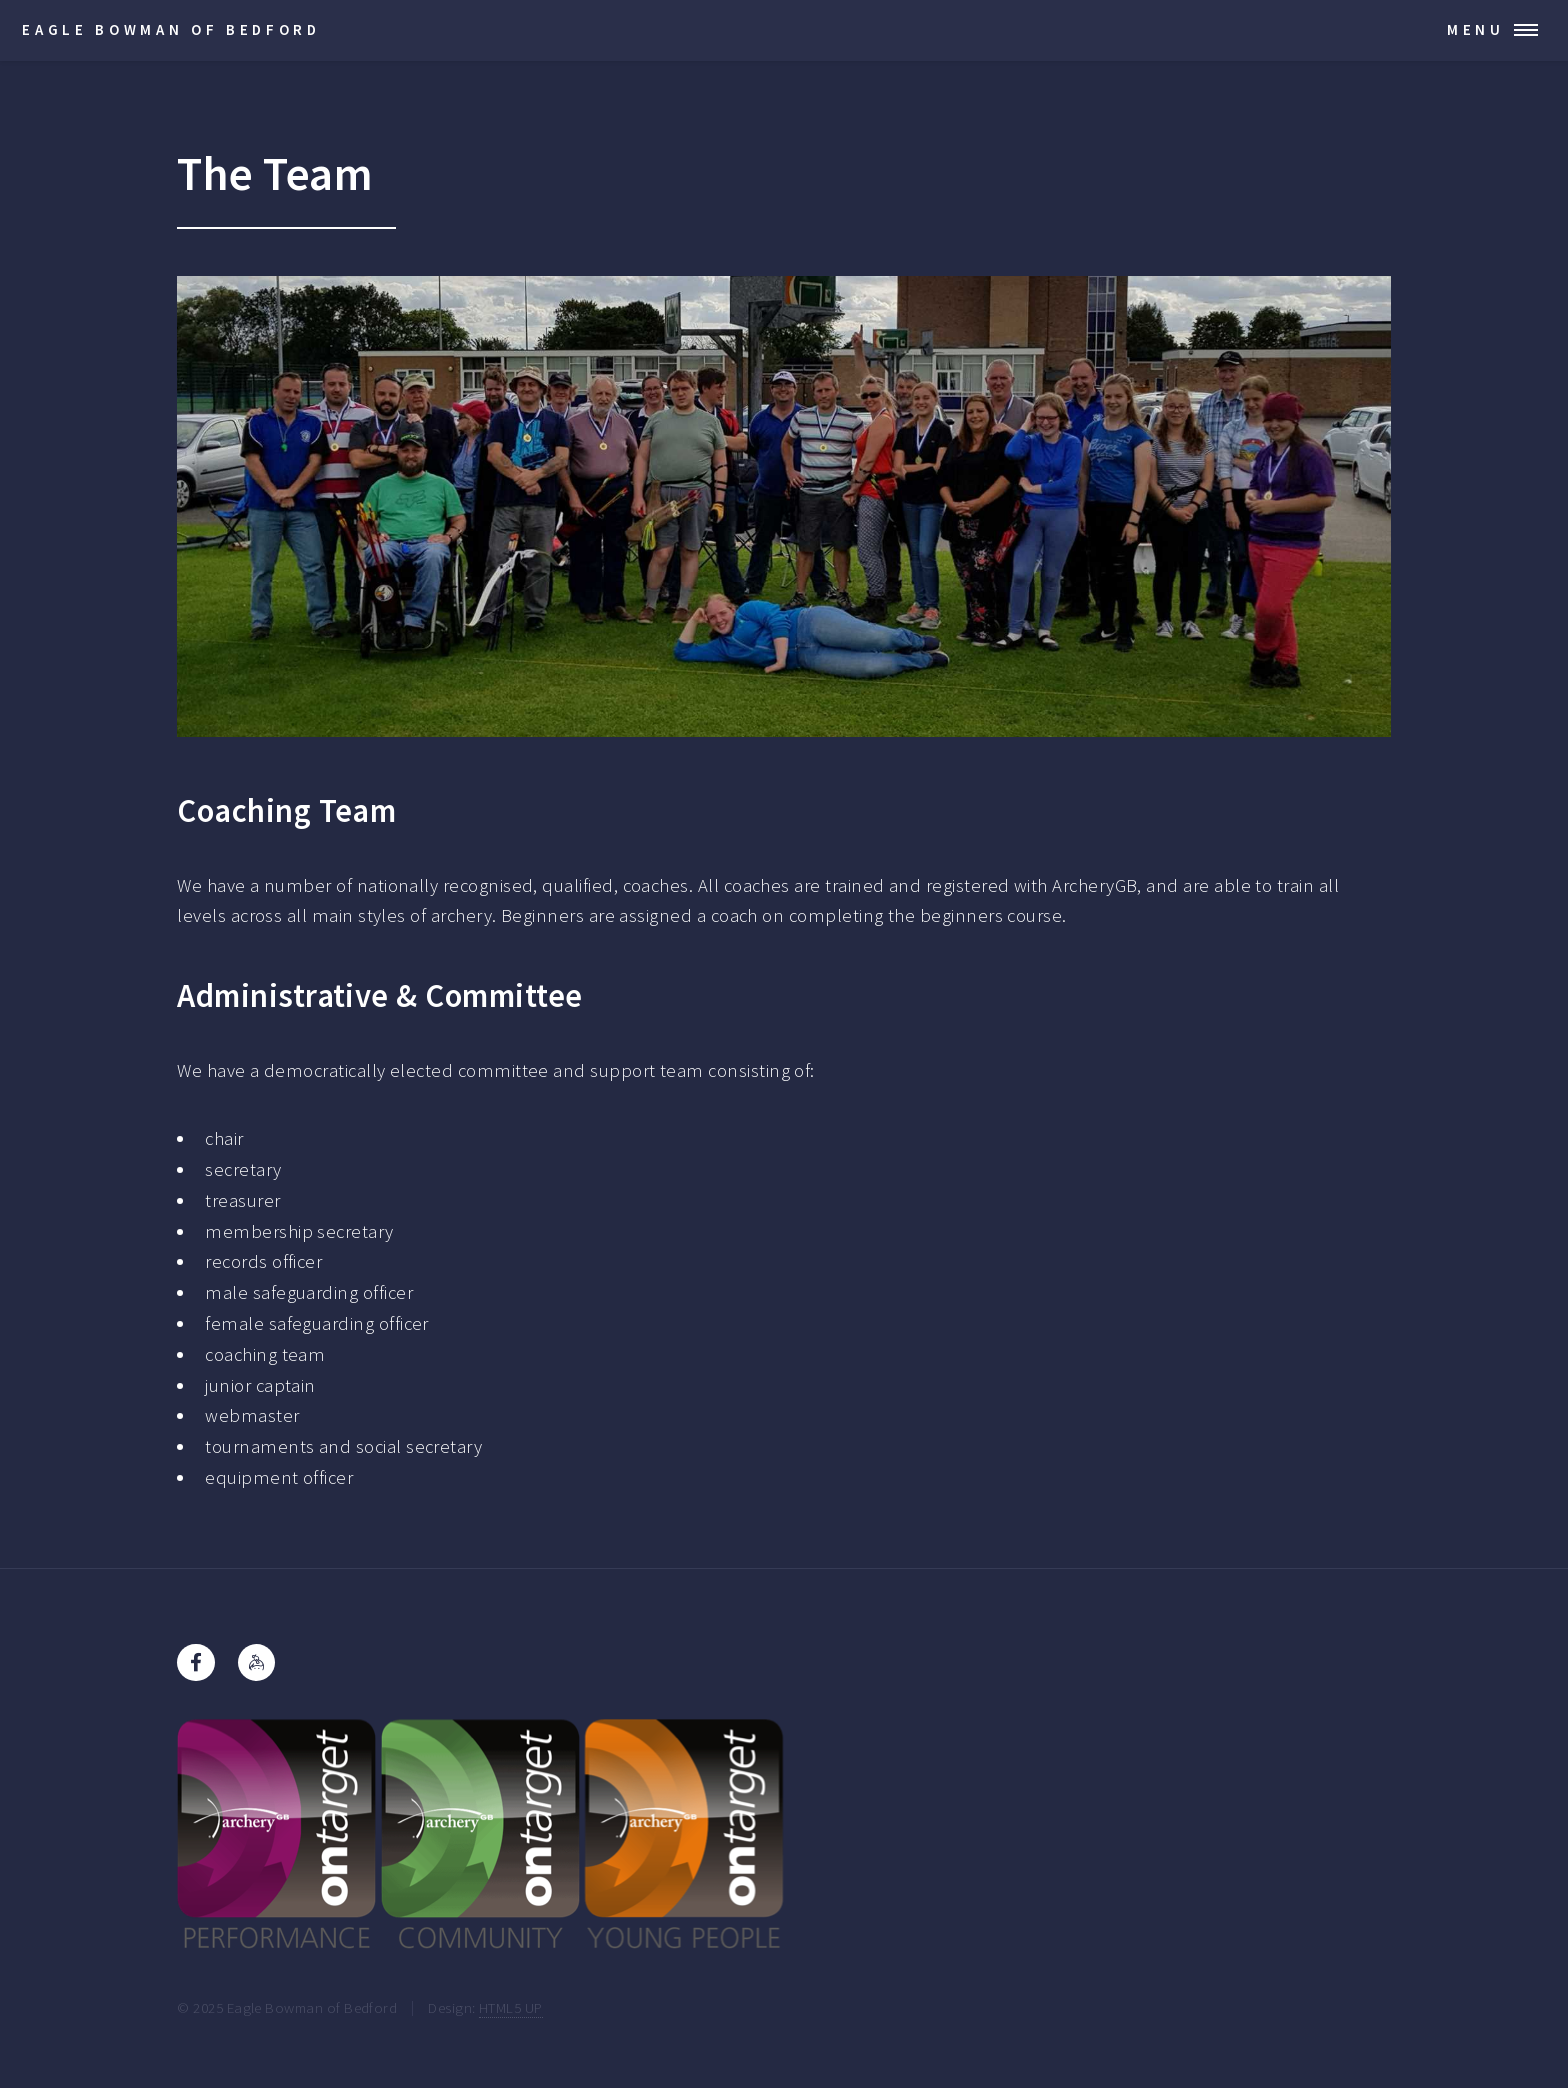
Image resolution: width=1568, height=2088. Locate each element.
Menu (1476, 29)
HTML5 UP (511, 2007)
